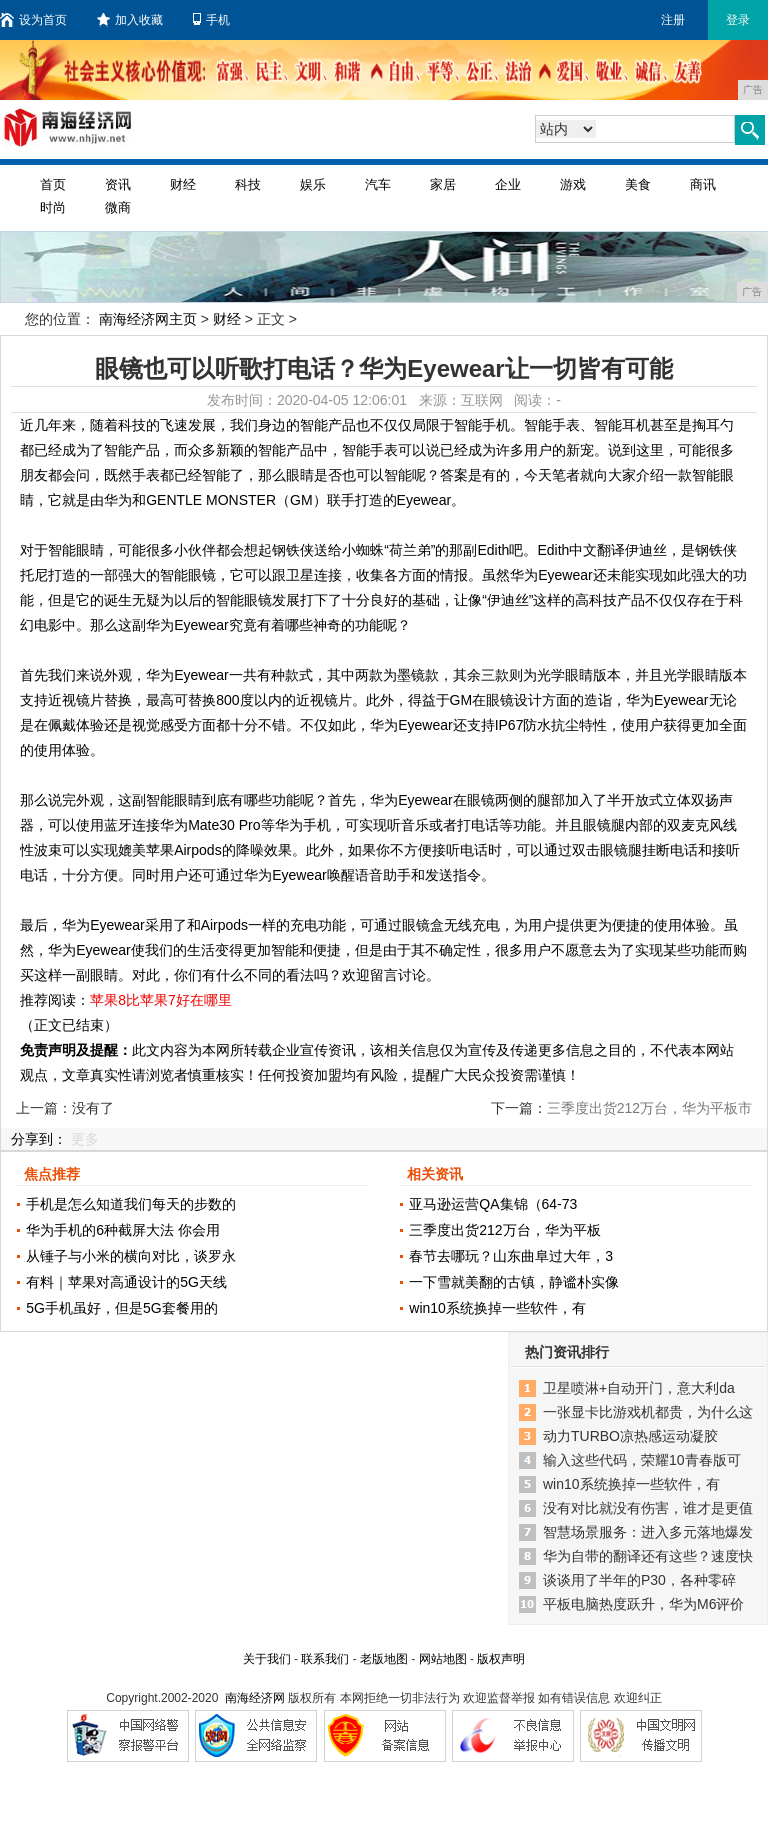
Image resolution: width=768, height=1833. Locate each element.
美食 (638, 184)
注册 (673, 20)
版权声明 (501, 1659)
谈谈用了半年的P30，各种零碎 (639, 1580)
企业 (508, 184)
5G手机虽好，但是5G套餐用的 (121, 1308)
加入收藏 (130, 20)
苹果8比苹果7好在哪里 (161, 1000)
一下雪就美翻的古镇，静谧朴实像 (514, 1282)
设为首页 (33, 20)
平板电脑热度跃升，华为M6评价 (643, 1604)
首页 (53, 184)
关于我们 (267, 1659)
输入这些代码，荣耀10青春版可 (642, 1460)
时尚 (53, 207)
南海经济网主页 (148, 319)
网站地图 (443, 1659)
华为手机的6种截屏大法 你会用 (123, 1230)
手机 (211, 20)
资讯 (118, 184)
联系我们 (325, 1659)
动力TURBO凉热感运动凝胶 (630, 1436)
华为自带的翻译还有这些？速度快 (648, 1556)
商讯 (703, 184)
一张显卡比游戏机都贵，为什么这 (648, 1412)
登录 (738, 20)
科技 (248, 184)
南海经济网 (255, 1698)
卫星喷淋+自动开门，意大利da (639, 1388)
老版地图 (384, 1659)
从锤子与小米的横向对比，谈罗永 (131, 1256)
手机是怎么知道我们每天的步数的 (131, 1204)
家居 (443, 184)
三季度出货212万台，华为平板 (504, 1230)
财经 (183, 184)
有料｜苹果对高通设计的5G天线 (126, 1282)
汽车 (378, 184)
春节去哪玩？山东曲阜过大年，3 (511, 1256)
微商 (118, 207)
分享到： (39, 1139)
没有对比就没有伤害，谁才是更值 (648, 1508)
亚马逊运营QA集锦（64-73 (493, 1204)
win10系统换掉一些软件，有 (497, 1308)
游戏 (573, 184)
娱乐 (313, 184)
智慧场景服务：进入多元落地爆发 (648, 1532)
